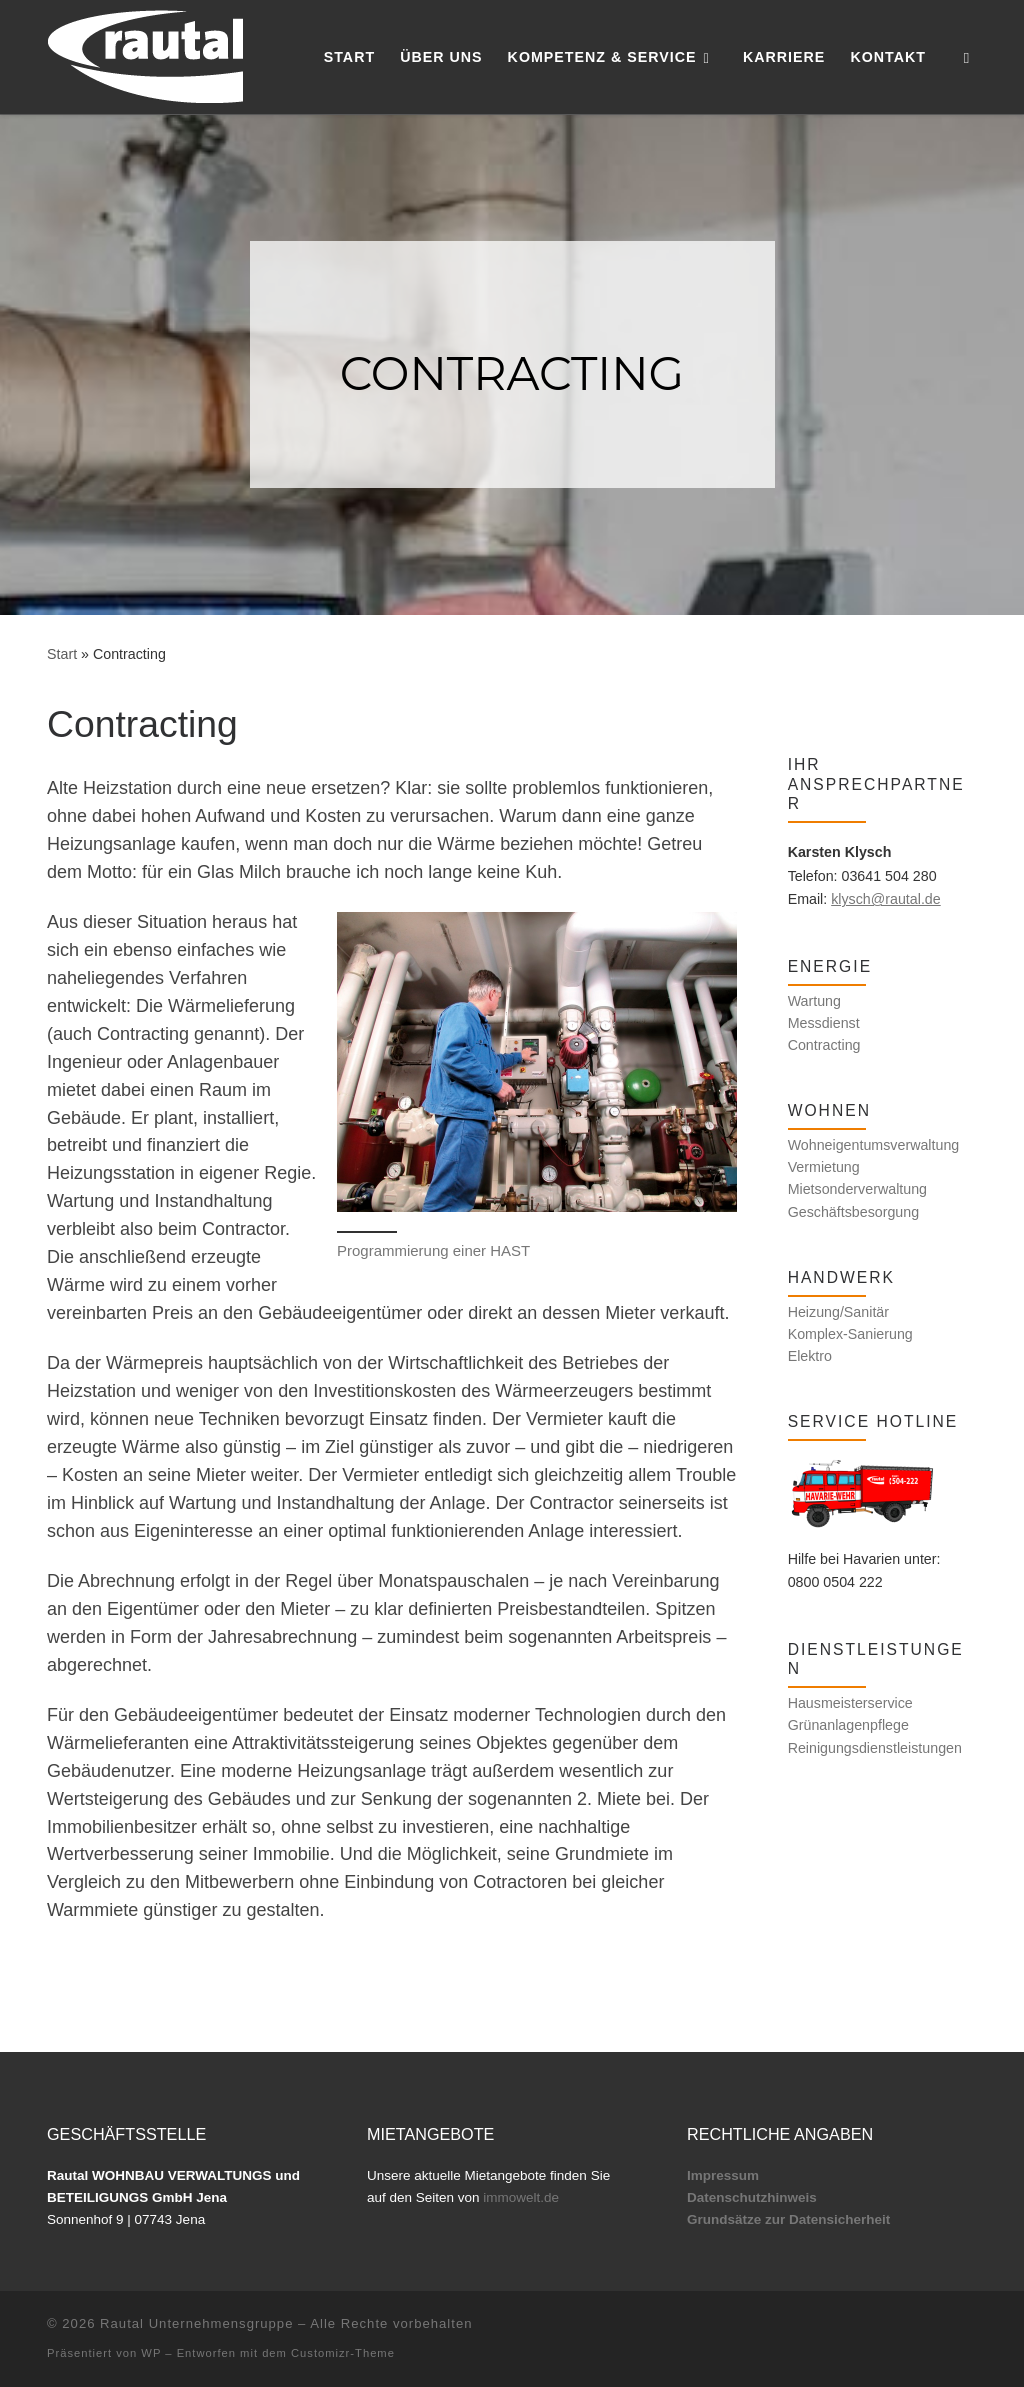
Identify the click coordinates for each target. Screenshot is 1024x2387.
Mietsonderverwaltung (857, 1189)
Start (62, 654)
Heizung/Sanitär (838, 1312)
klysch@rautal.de (886, 899)
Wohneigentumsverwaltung (874, 1145)
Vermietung (824, 1167)
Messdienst (824, 1023)
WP (151, 2353)
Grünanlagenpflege (848, 1725)
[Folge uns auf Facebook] (791, 712)
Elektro (810, 1356)
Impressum (723, 2175)
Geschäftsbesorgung (854, 1212)
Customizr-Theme (343, 2353)
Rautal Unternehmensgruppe (196, 2323)
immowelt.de (521, 2197)
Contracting (824, 1045)
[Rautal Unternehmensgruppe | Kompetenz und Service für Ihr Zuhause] (145, 53)
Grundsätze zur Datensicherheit (788, 2219)
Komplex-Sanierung (850, 1334)
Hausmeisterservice (850, 1703)
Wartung (814, 1001)
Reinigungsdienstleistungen (875, 1748)
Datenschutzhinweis (752, 2197)
